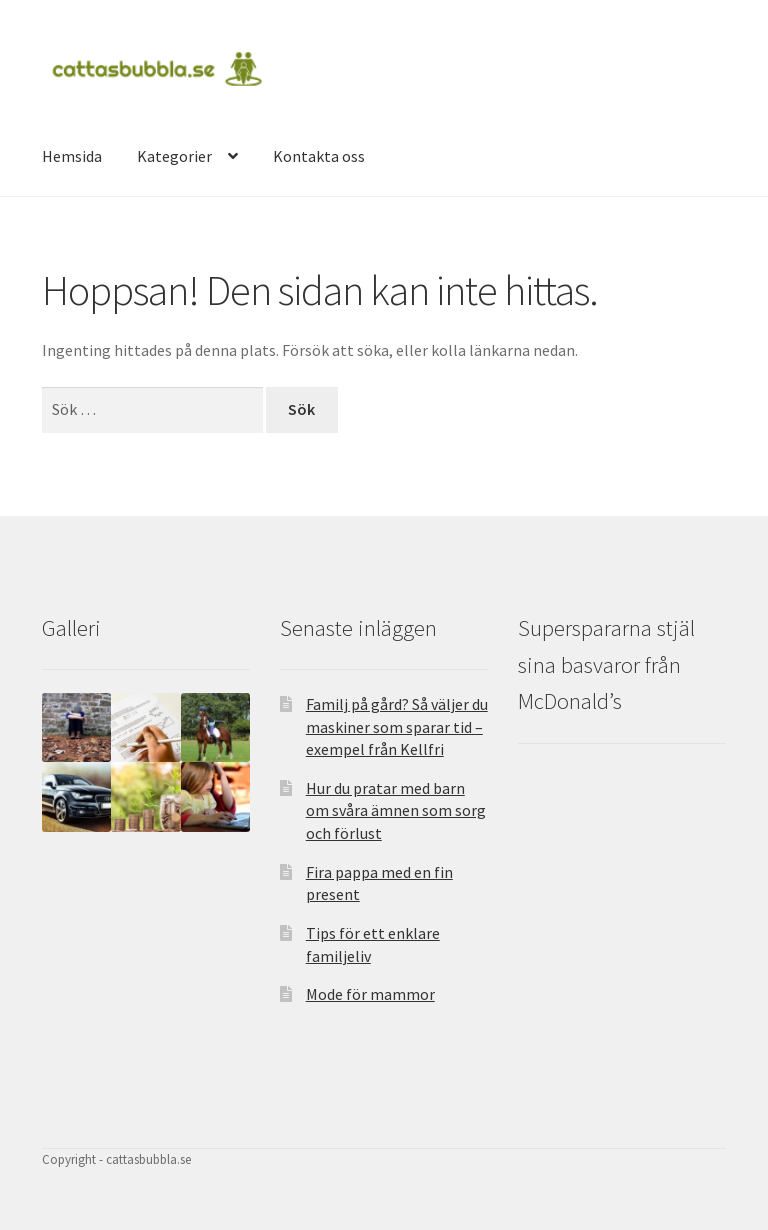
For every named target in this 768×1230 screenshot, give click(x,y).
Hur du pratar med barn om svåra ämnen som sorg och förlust (396, 810)
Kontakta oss (319, 156)
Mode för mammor (370, 994)
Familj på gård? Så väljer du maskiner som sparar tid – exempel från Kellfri (397, 726)
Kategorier (174, 156)
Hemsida (72, 156)
